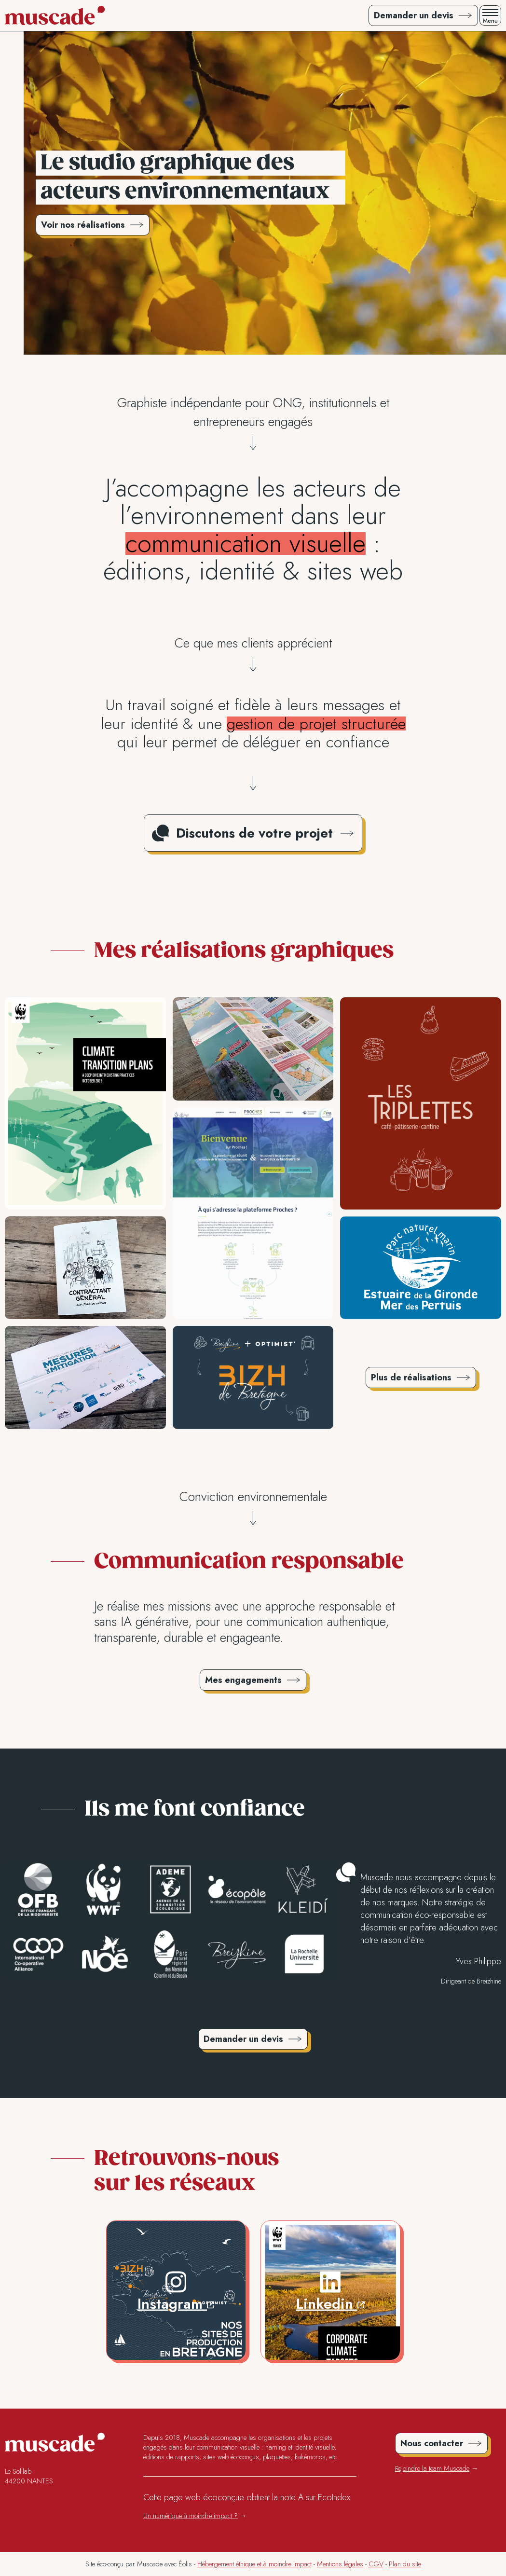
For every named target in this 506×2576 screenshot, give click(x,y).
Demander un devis (243, 2039)
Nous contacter (431, 2443)
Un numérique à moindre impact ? (190, 2516)
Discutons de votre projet (254, 833)
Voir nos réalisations (83, 225)
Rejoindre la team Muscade (432, 2468)
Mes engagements (243, 1680)
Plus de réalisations (411, 1377)
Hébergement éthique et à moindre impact (254, 2564)
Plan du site (405, 2564)
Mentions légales (340, 2564)
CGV (376, 2564)
